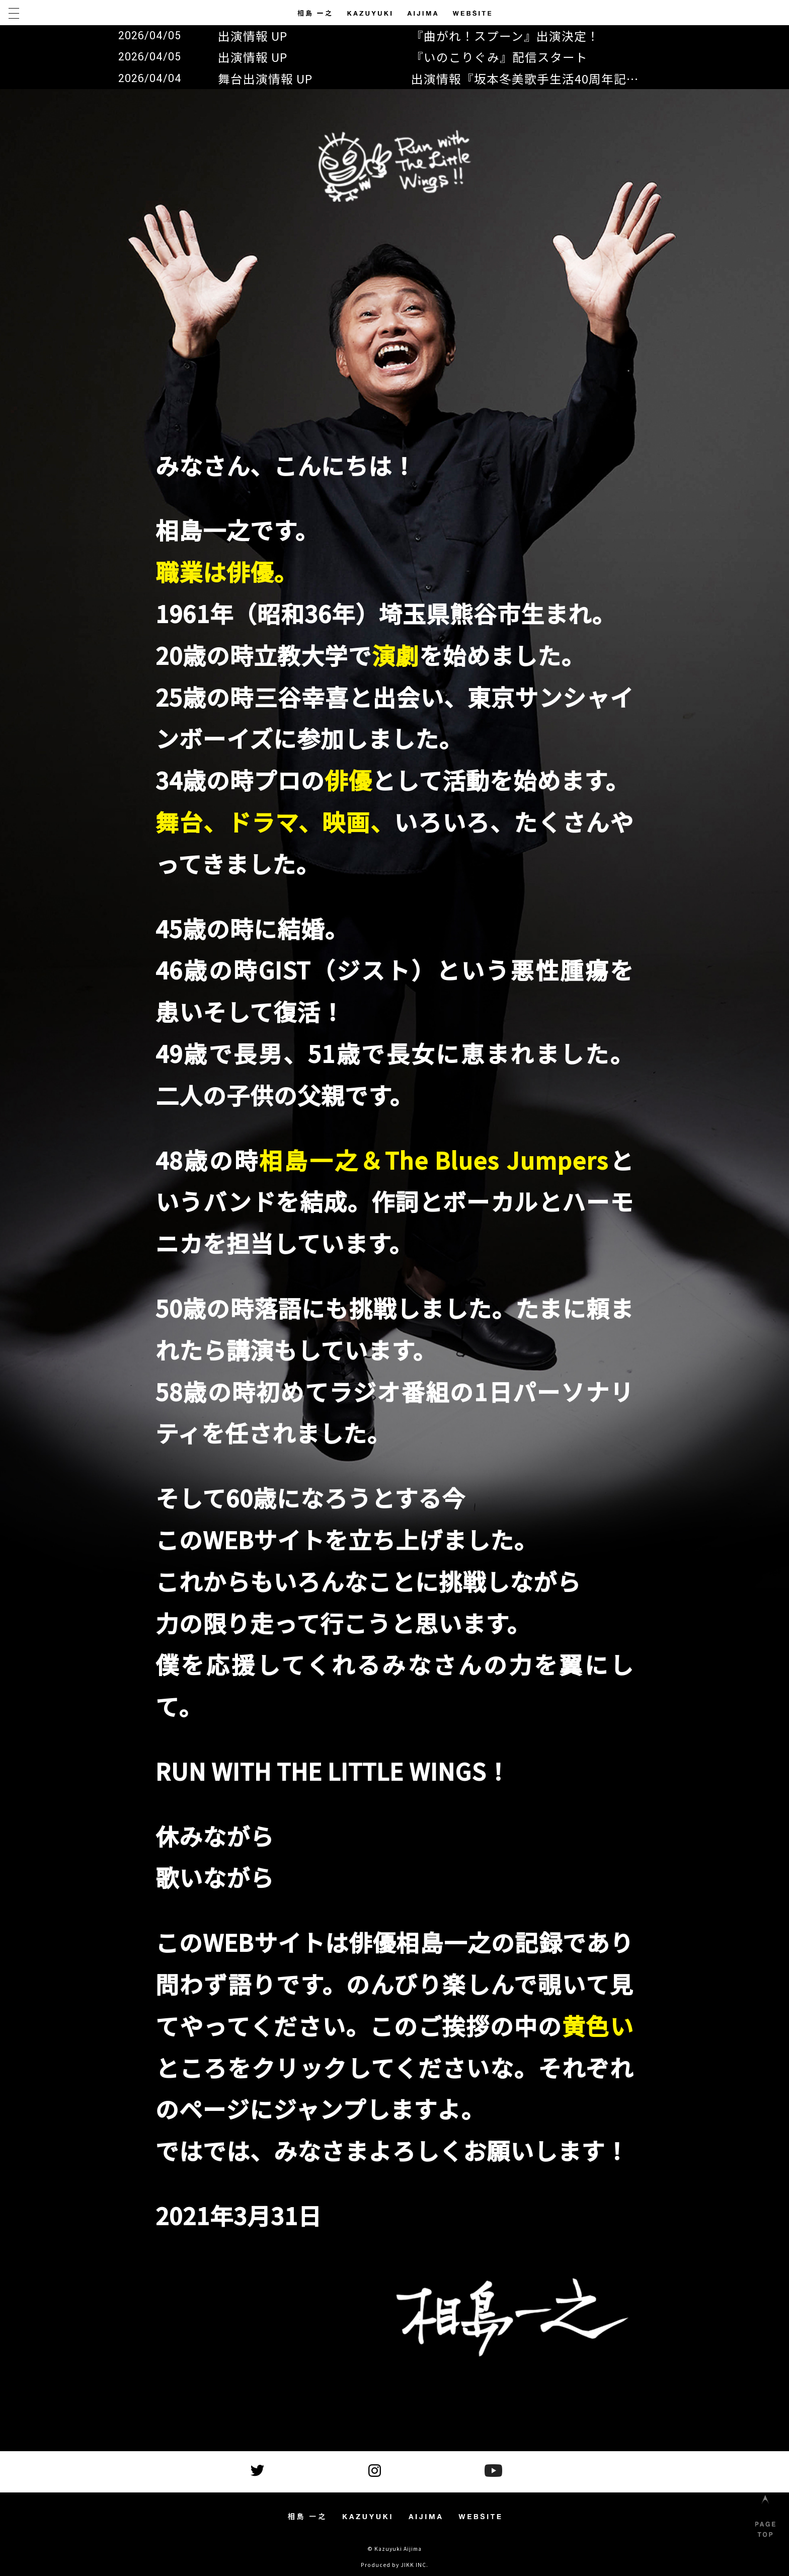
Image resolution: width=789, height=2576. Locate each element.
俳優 (348, 779)
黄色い (598, 2025)
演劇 (395, 654)
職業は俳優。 (226, 571)
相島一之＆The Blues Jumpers (433, 1159)
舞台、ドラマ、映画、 (274, 821)
